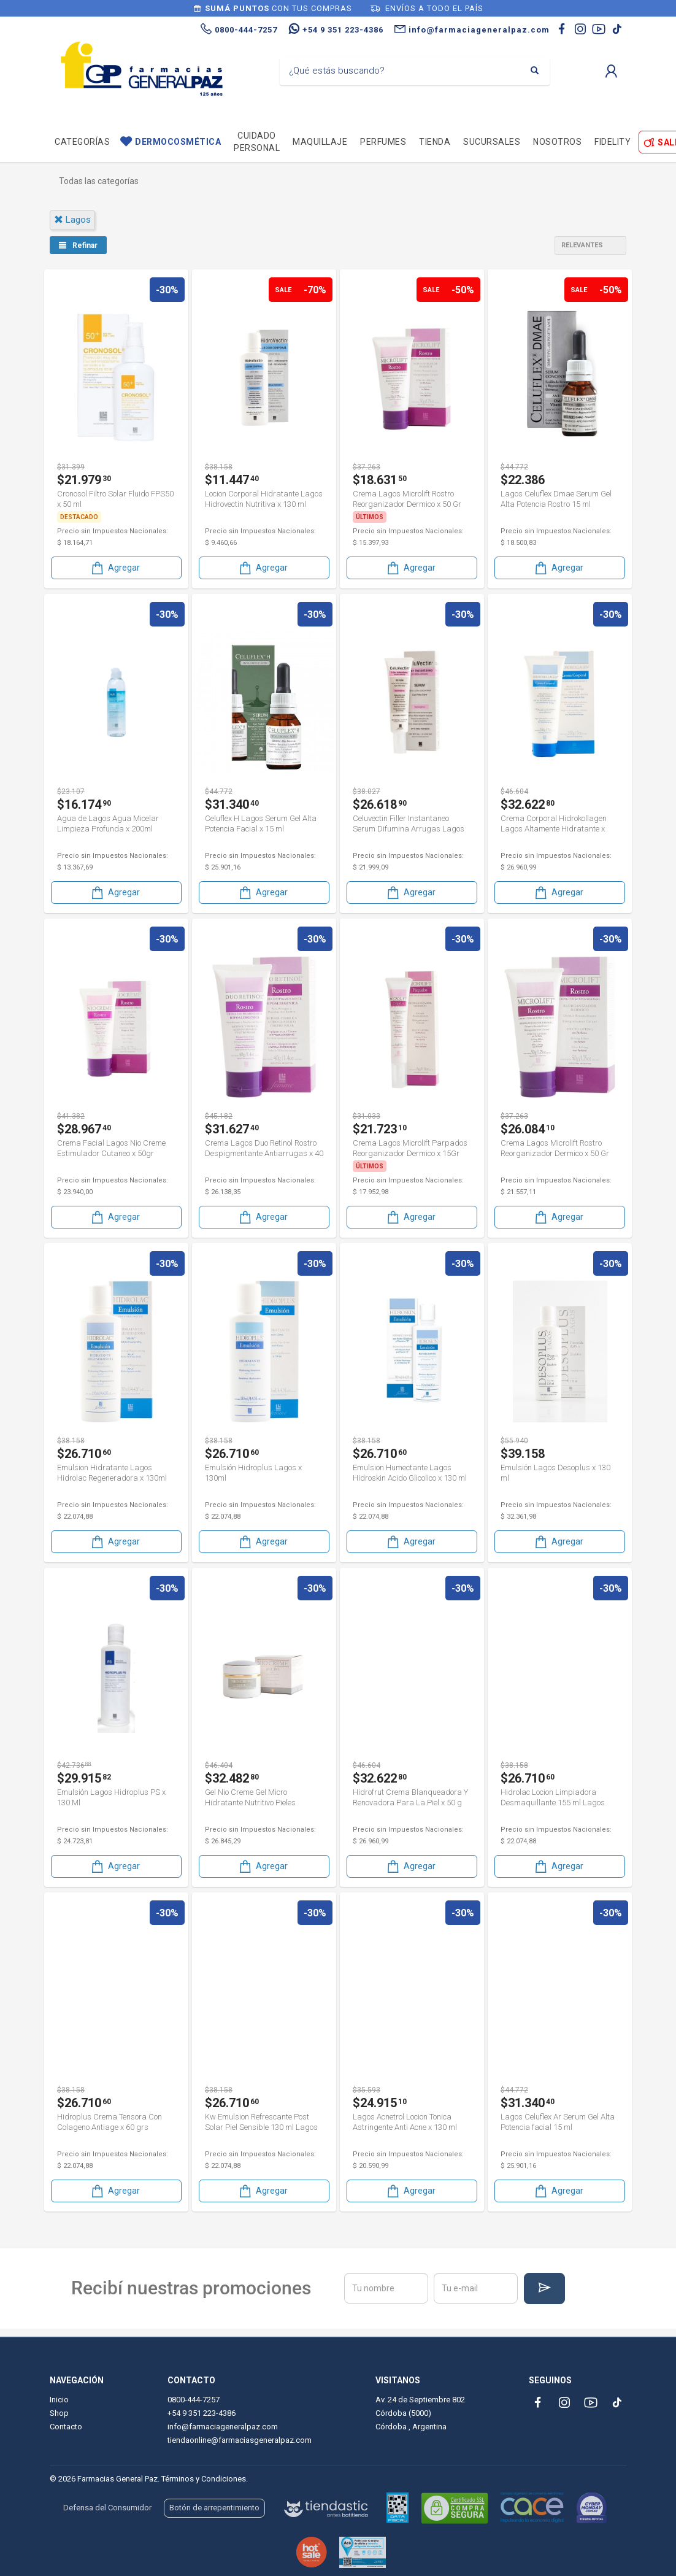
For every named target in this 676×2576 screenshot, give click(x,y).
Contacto (66, 2426)
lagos (72, 219)
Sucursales (491, 142)
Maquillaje (320, 142)
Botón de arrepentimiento (214, 2507)
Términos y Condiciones (203, 2478)
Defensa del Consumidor (107, 2507)
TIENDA (434, 142)
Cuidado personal (257, 142)
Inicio (59, 2399)
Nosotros (557, 142)
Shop (59, 2413)
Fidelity (612, 142)
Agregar (115, 568)
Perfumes (383, 142)
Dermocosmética (178, 142)
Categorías (82, 142)
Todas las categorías (99, 181)
